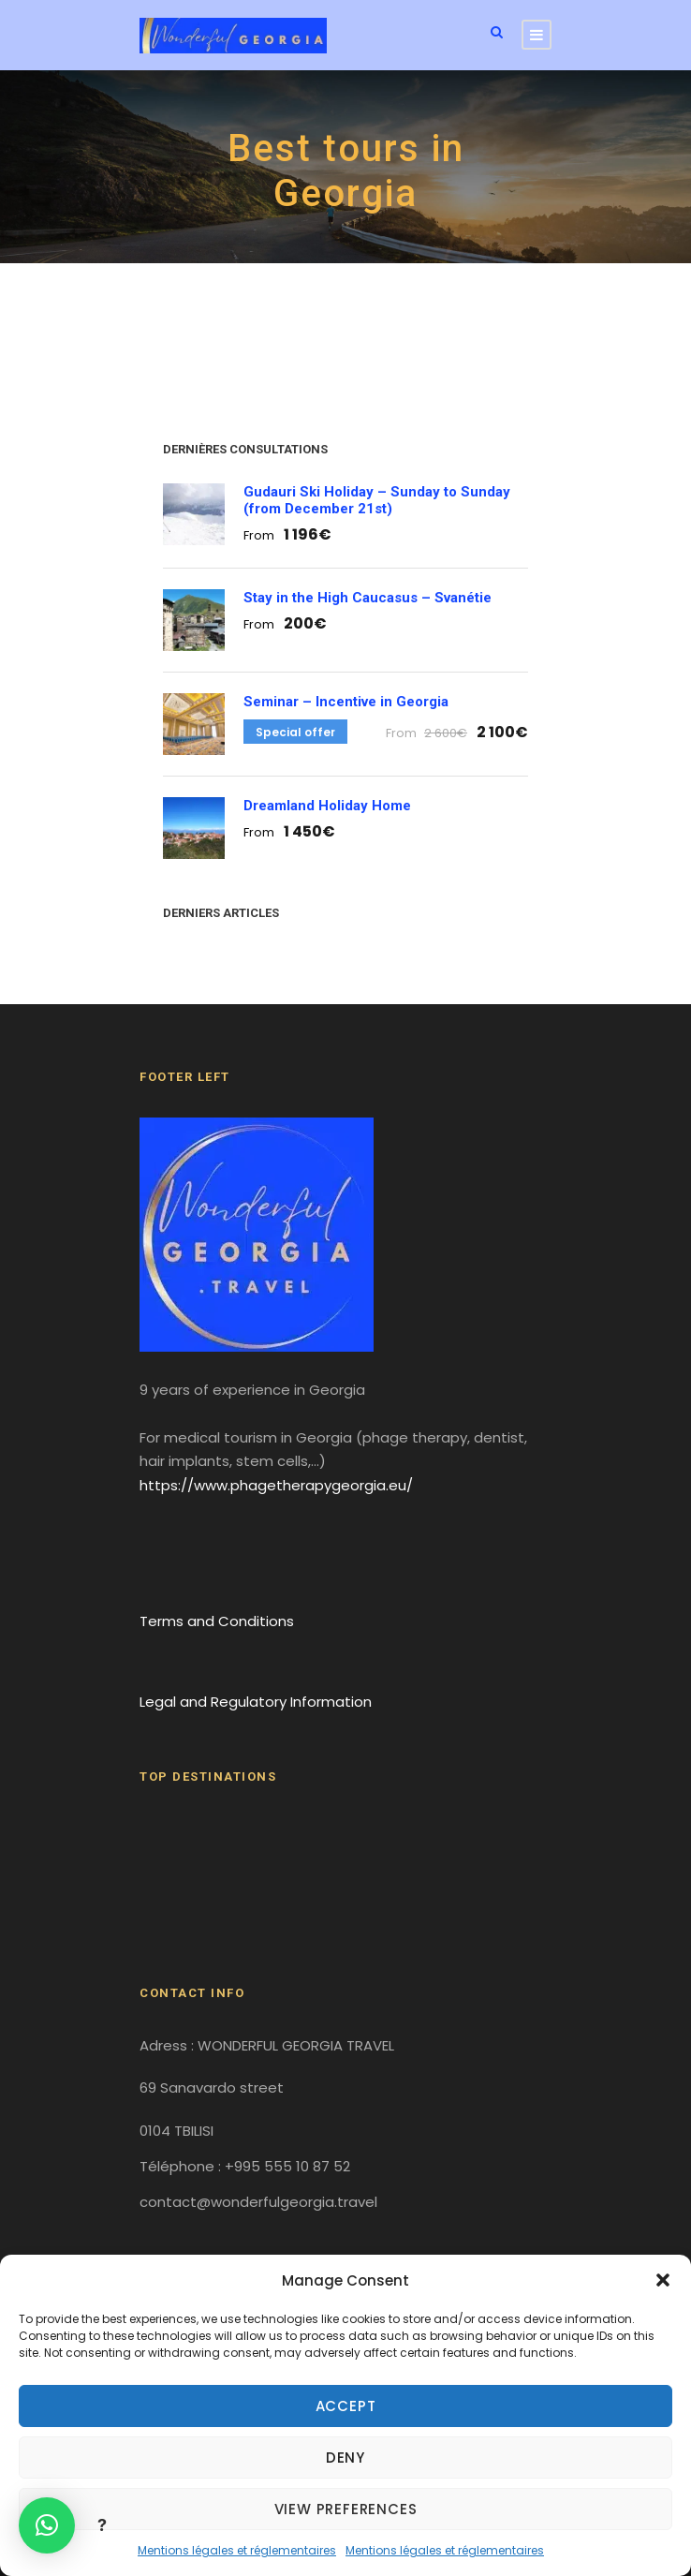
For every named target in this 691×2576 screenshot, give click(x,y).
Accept (346, 2406)
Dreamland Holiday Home (327, 805)
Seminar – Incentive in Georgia (345, 701)
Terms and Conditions (217, 1621)
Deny (345, 2457)
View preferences (346, 2509)
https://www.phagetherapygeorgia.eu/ (276, 1485)
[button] (663, 2280)
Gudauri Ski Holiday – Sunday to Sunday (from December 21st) (376, 500)
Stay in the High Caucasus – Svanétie (367, 597)
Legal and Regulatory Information (256, 1701)
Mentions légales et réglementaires (237, 2550)
